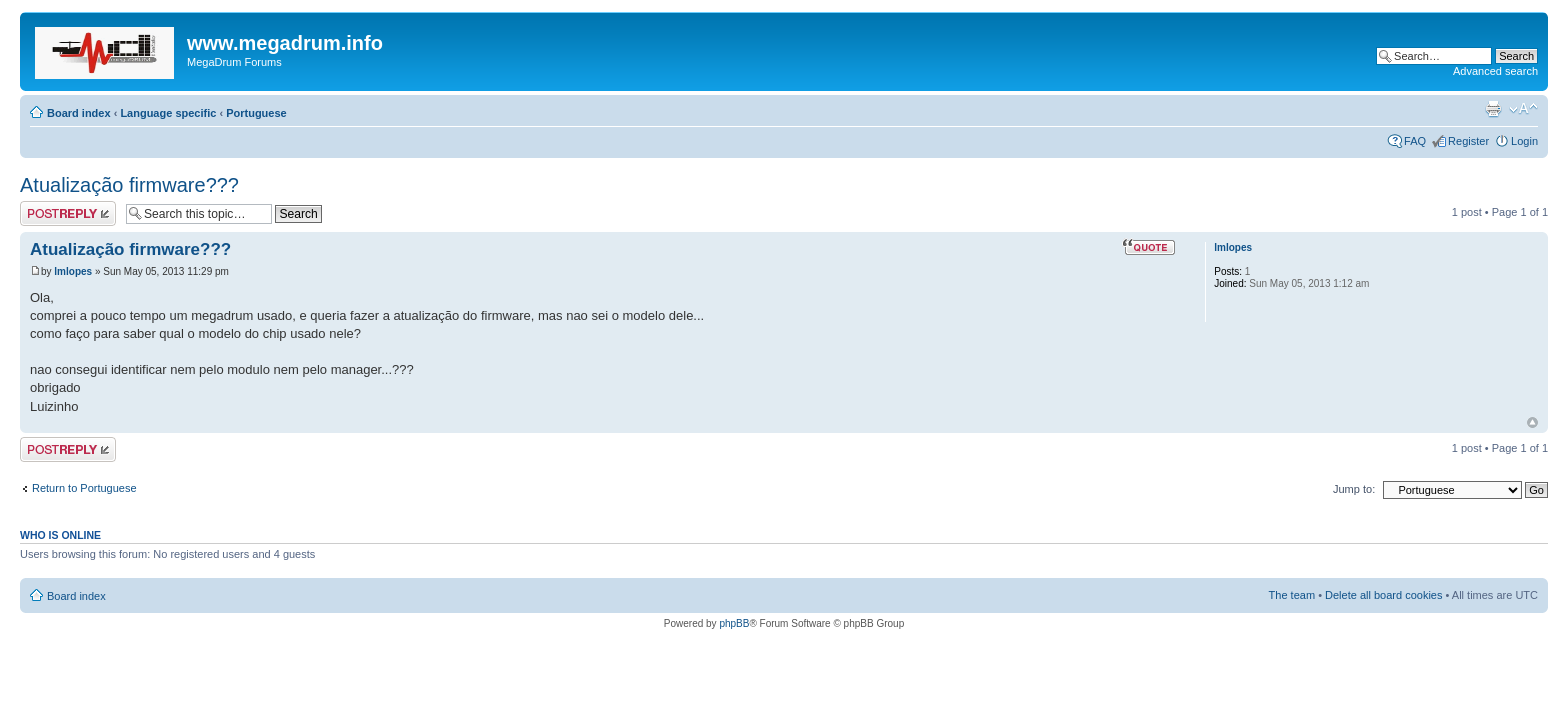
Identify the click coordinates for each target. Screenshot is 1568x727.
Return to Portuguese (84, 488)
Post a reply (68, 213)
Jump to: (1354, 489)
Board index (79, 113)
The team (1292, 595)
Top (1532, 422)
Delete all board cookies (1383, 595)
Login (1524, 141)
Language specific (168, 113)
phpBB (734, 623)
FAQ (1415, 141)
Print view (1493, 109)
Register (1468, 141)
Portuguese (256, 113)
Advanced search (1495, 71)
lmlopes (73, 271)
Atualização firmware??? (129, 185)
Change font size (1523, 109)
